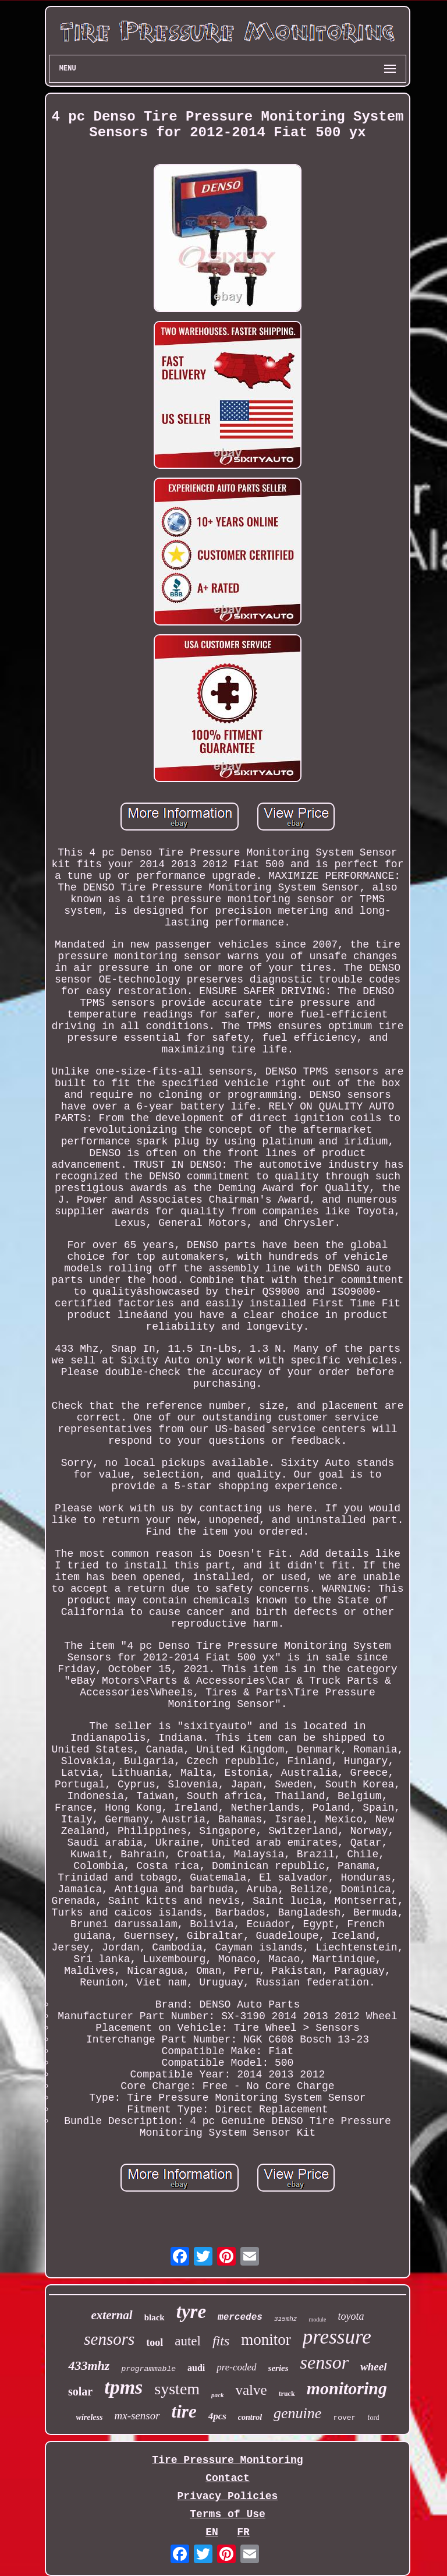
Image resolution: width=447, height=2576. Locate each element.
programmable (148, 2369)
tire (184, 2411)
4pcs (217, 2416)
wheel (373, 2367)
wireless (89, 2417)
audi (196, 2368)
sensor (324, 2362)
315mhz (285, 2319)
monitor (266, 2339)
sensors (109, 2339)
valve (251, 2390)
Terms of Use (227, 2514)
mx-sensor (136, 2415)
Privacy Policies (228, 2496)
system (177, 2389)
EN (211, 2532)
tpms (123, 2387)
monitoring (347, 2388)
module (317, 2319)
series (278, 2368)
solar (80, 2391)
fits (220, 2340)
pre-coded (236, 2367)
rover (344, 2418)
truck (287, 2394)
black (154, 2317)
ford (373, 2418)
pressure (337, 2337)
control (250, 2417)
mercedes (240, 2317)
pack (217, 2394)
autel (188, 2341)
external (112, 2315)
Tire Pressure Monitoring (227, 2460)
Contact (227, 2478)
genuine (297, 2413)
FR (243, 2532)
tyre (191, 2311)
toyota (351, 2316)
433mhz (88, 2365)
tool (154, 2342)
